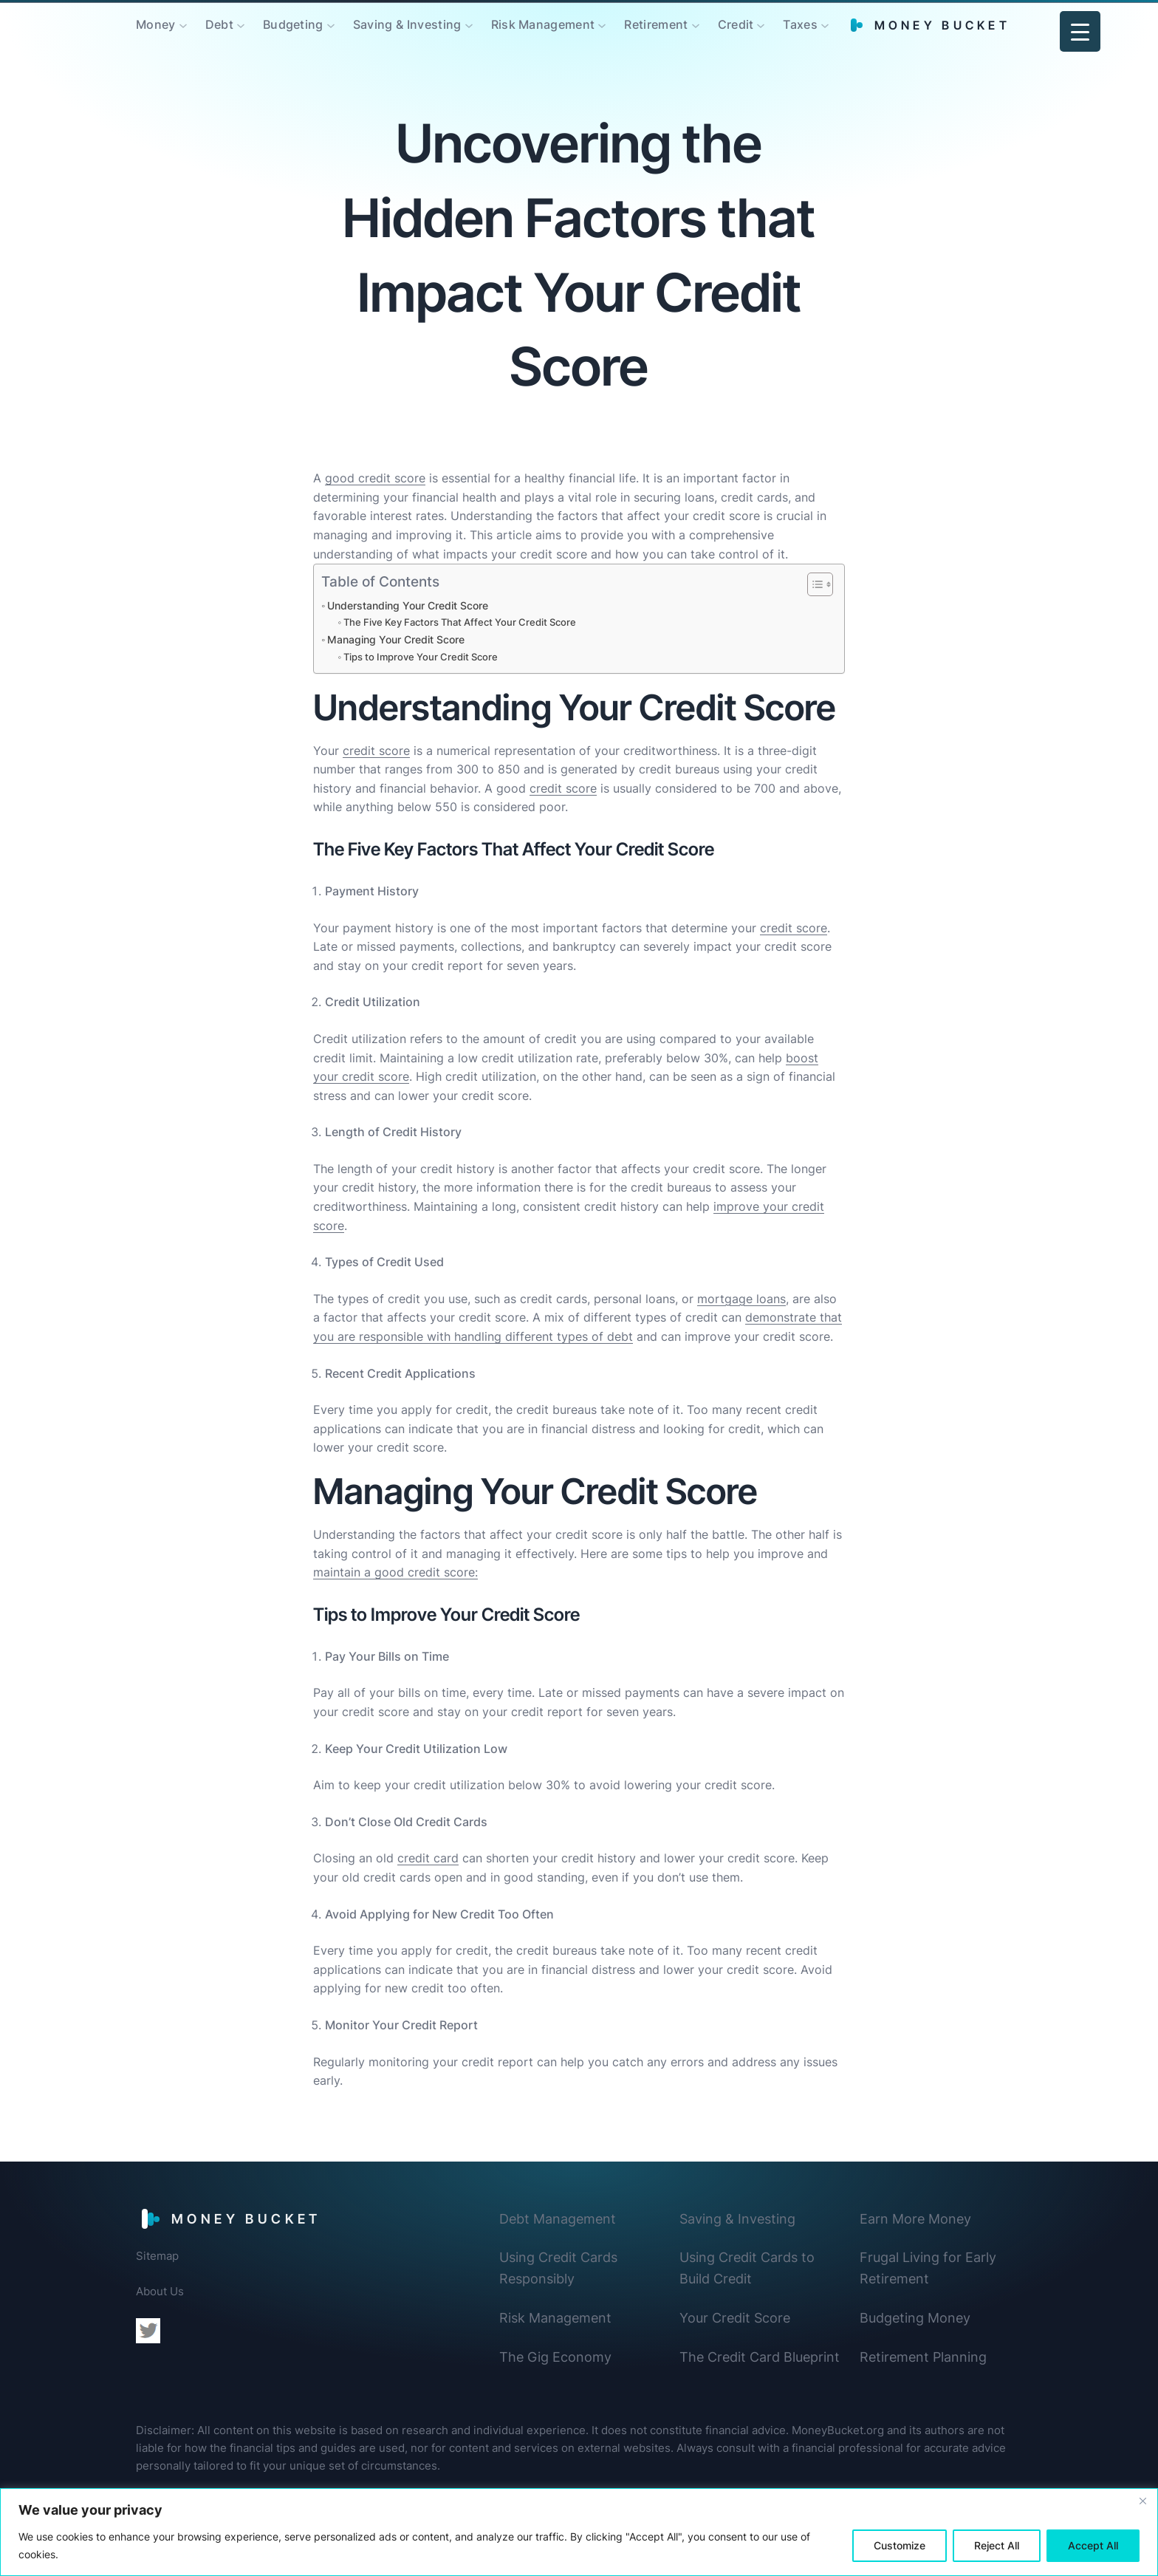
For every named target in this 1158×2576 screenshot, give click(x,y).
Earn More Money (915, 2219)
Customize (899, 2545)
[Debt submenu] (240, 25)
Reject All (996, 2545)
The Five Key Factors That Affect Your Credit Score (459, 622)
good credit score (375, 478)
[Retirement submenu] (695, 25)
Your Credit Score (734, 2318)
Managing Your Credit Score (396, 639)
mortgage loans (741, 1298)
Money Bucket (942, 25)
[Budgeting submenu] (330, 25)
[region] (579, 2532)
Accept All (1093, 2545)
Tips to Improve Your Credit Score (420, 657)
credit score (376, 750)
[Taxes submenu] (824, 25)
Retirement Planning (923, 2357)
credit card (428, 1858)
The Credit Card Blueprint (759, 2357)
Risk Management (555, 2318)
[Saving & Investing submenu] (469, 25)
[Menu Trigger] (1080, 31)
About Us (160, 2291)
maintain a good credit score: (395, 1572)
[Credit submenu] (760, 25)
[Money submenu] (183, 25)
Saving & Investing (737, 2219)
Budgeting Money (915, 2318)
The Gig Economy (555, 2357)
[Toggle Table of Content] (812, 584)
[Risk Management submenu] (601, 25)
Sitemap (157, 2256)
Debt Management (557, 2219)
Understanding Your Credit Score (407, 605)
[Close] (1142, 2501)
